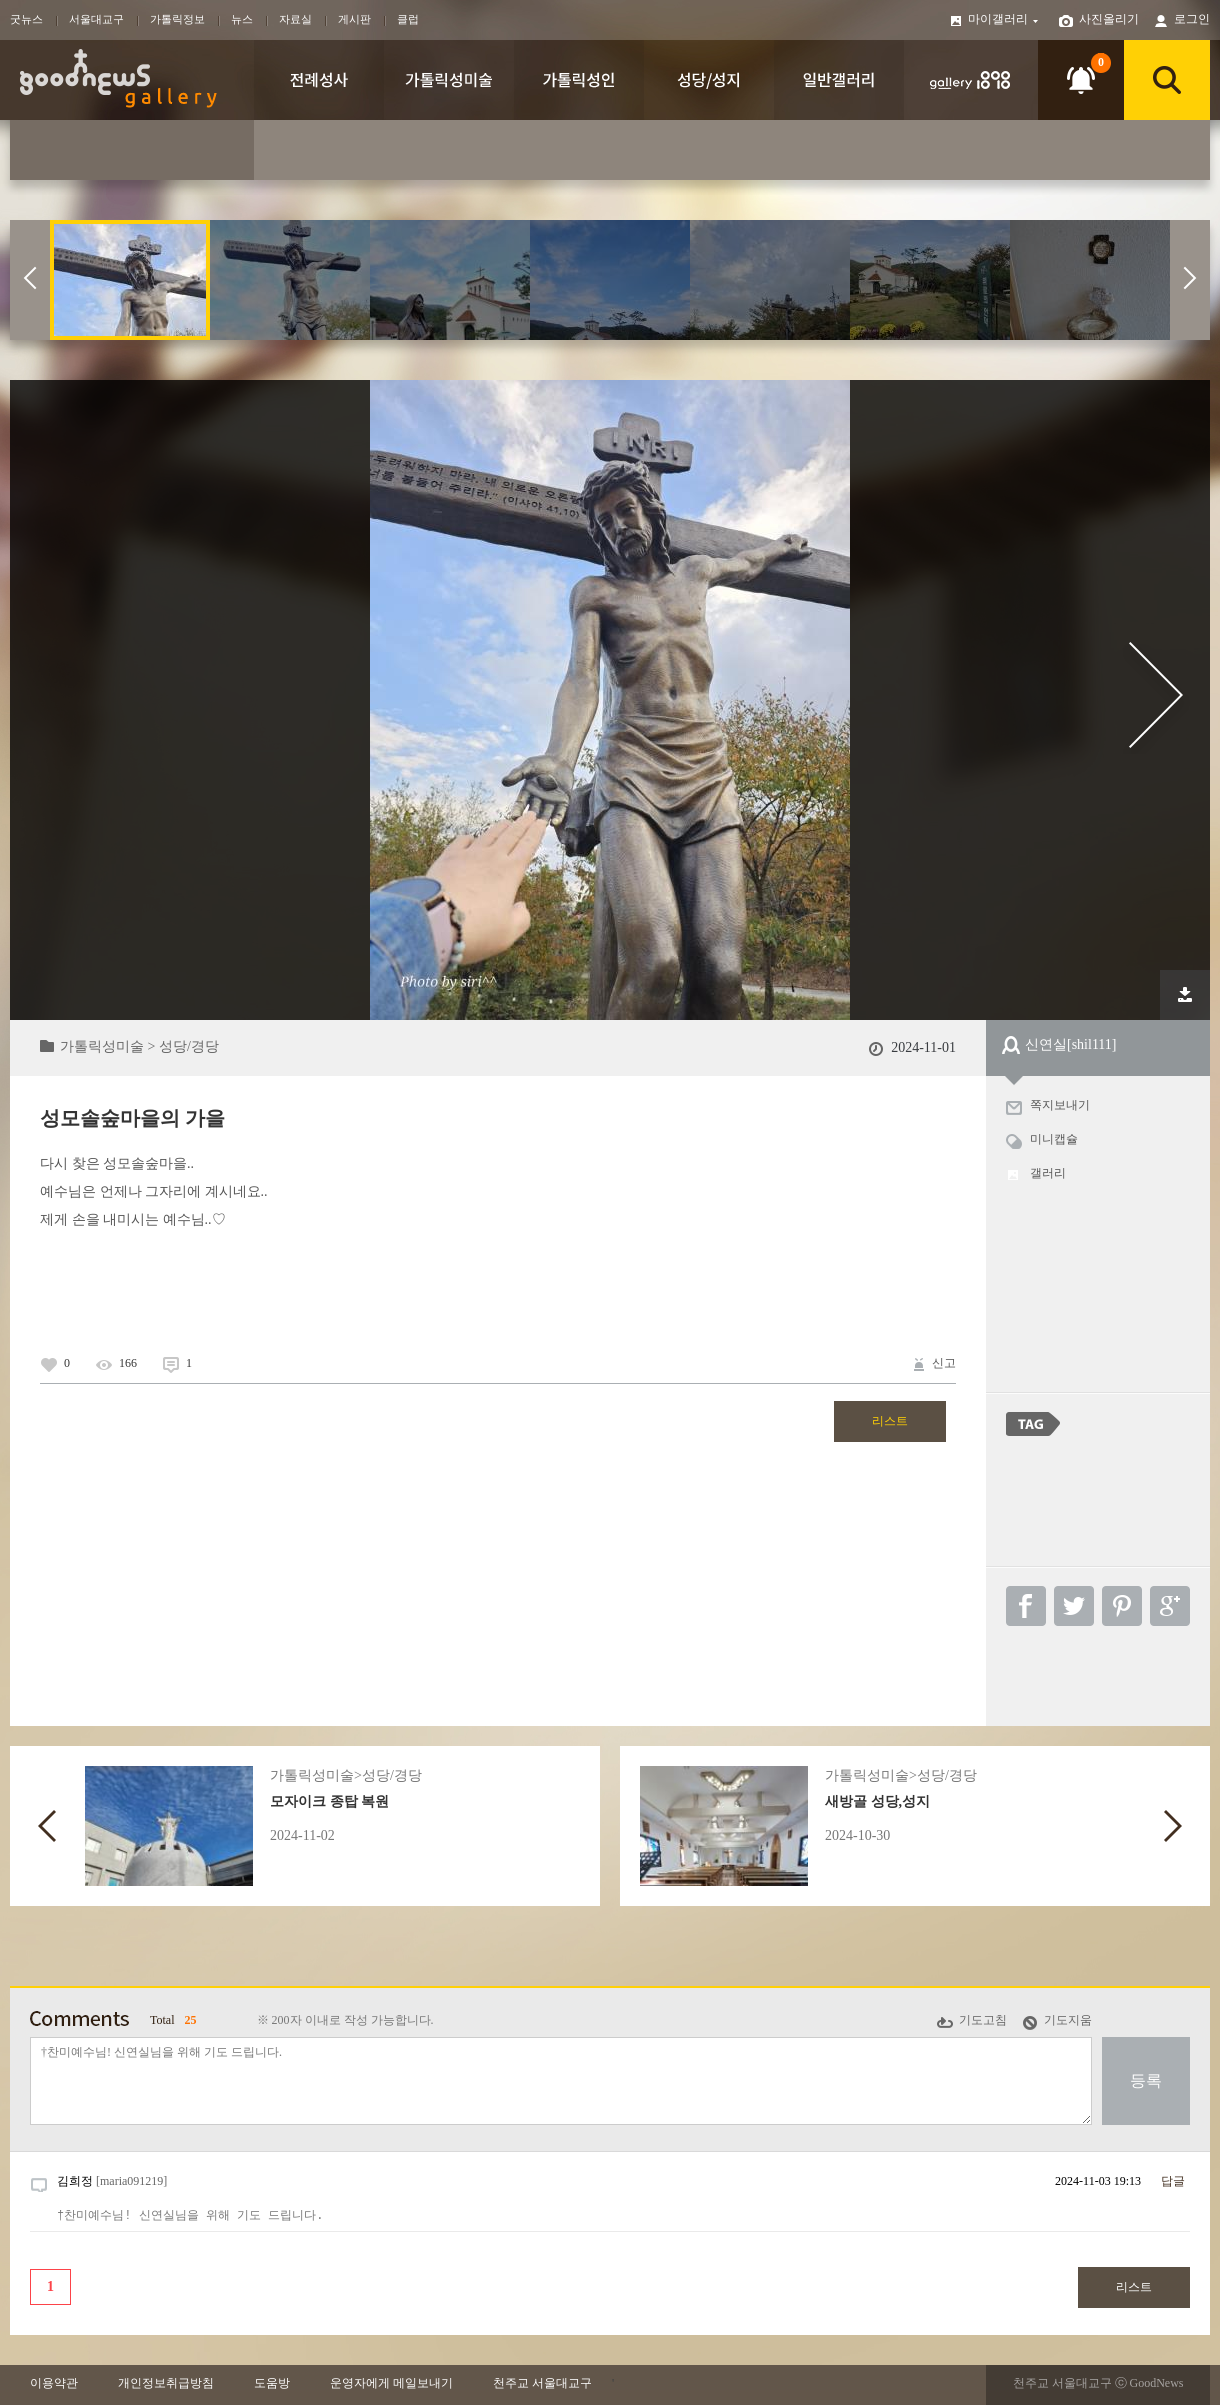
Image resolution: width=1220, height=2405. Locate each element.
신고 (944, 1363)
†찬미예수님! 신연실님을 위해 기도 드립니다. (561, 2081)
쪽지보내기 (1060, 1105)
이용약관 (54, 2383)
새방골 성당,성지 (877, 1801)
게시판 (354, 19)
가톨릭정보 (177, 19)
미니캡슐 (1054, 1139)
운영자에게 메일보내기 (391, 2383)
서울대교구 (96, 19)
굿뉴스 (26, 19)
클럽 (408, 19)
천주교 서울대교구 (542, 2383)
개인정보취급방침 (166, 2383)
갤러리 (1048, 1173)
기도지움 (1068, 2020)
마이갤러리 (1004, 19)
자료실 (295, 19)
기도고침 (983, 2020)
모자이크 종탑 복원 (329, 1801)
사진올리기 (1109, 19)
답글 (1173, 2181)
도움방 (272, 2383)
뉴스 (242, 19)
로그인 (1192, 19)
